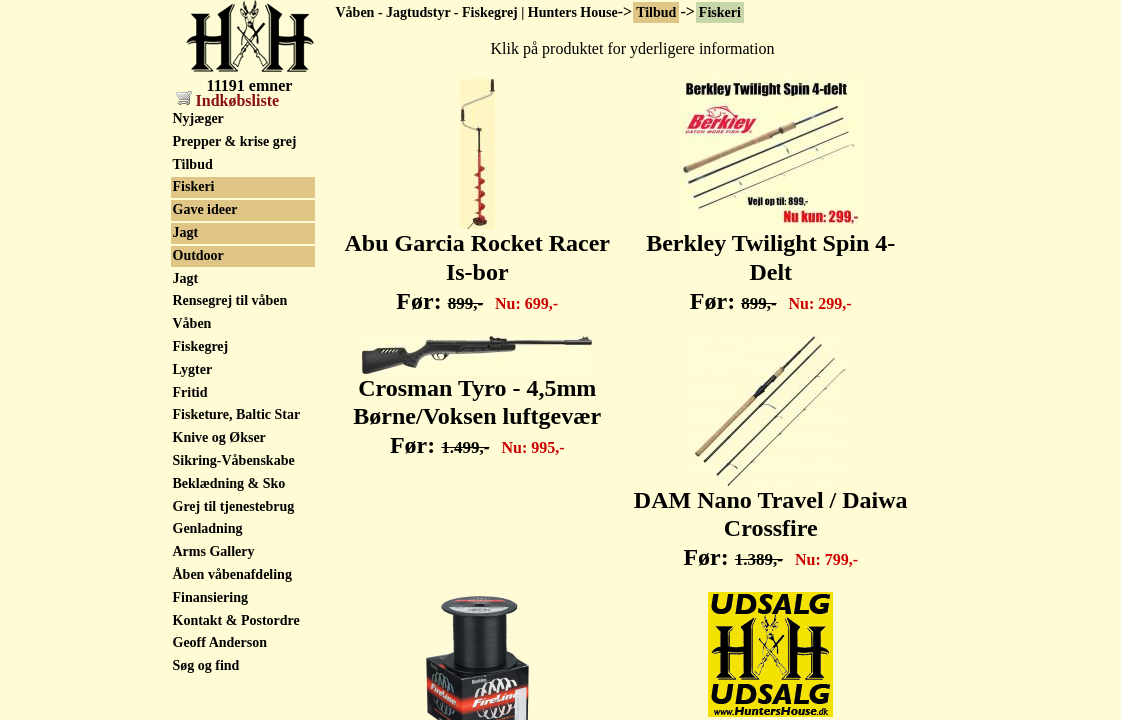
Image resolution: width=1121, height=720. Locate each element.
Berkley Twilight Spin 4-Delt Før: (770, 261)
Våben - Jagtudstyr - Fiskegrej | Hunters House (477, 12)
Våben (192, 323)
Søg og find (206, 665)
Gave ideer (205, 209)
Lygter (193, 369)
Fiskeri (720, 12)
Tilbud (656, 12)
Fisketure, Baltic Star (237, 414)
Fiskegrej (201, 346)
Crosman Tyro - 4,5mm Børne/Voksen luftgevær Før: (477, 406)
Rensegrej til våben (230, 300)
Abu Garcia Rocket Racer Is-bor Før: (478, 261)
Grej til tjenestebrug (234, 506)
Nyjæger (198, 118)
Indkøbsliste (228, 100)
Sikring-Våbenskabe (234, 460)
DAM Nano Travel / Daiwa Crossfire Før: (771, 518)
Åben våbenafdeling (232, 574)
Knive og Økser (219, 437)
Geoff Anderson (220, 642)
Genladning (208, 528)
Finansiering (210, 597)
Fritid (190, 392)
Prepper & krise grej (235, 141)
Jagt (186, 232)
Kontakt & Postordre (236, 620)
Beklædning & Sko (229, 483)
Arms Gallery (214, 551)
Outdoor (198, 255)
